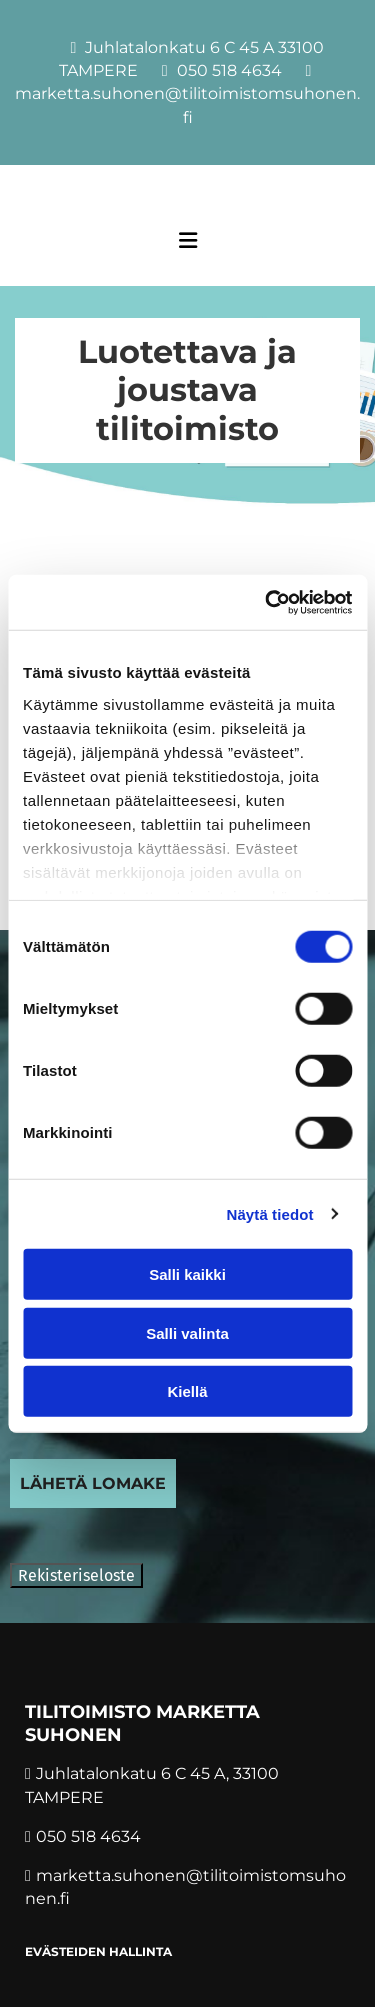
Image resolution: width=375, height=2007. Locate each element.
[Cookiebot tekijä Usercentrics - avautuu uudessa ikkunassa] (267, 602)
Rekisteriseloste (76, 1575)
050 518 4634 (229, 70)
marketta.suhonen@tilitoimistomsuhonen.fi (187, 105)
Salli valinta (187, 1332)
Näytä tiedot (270, 1213)
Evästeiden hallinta (98, 1951)
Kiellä (187, 1391)
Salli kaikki (187, 1274)
